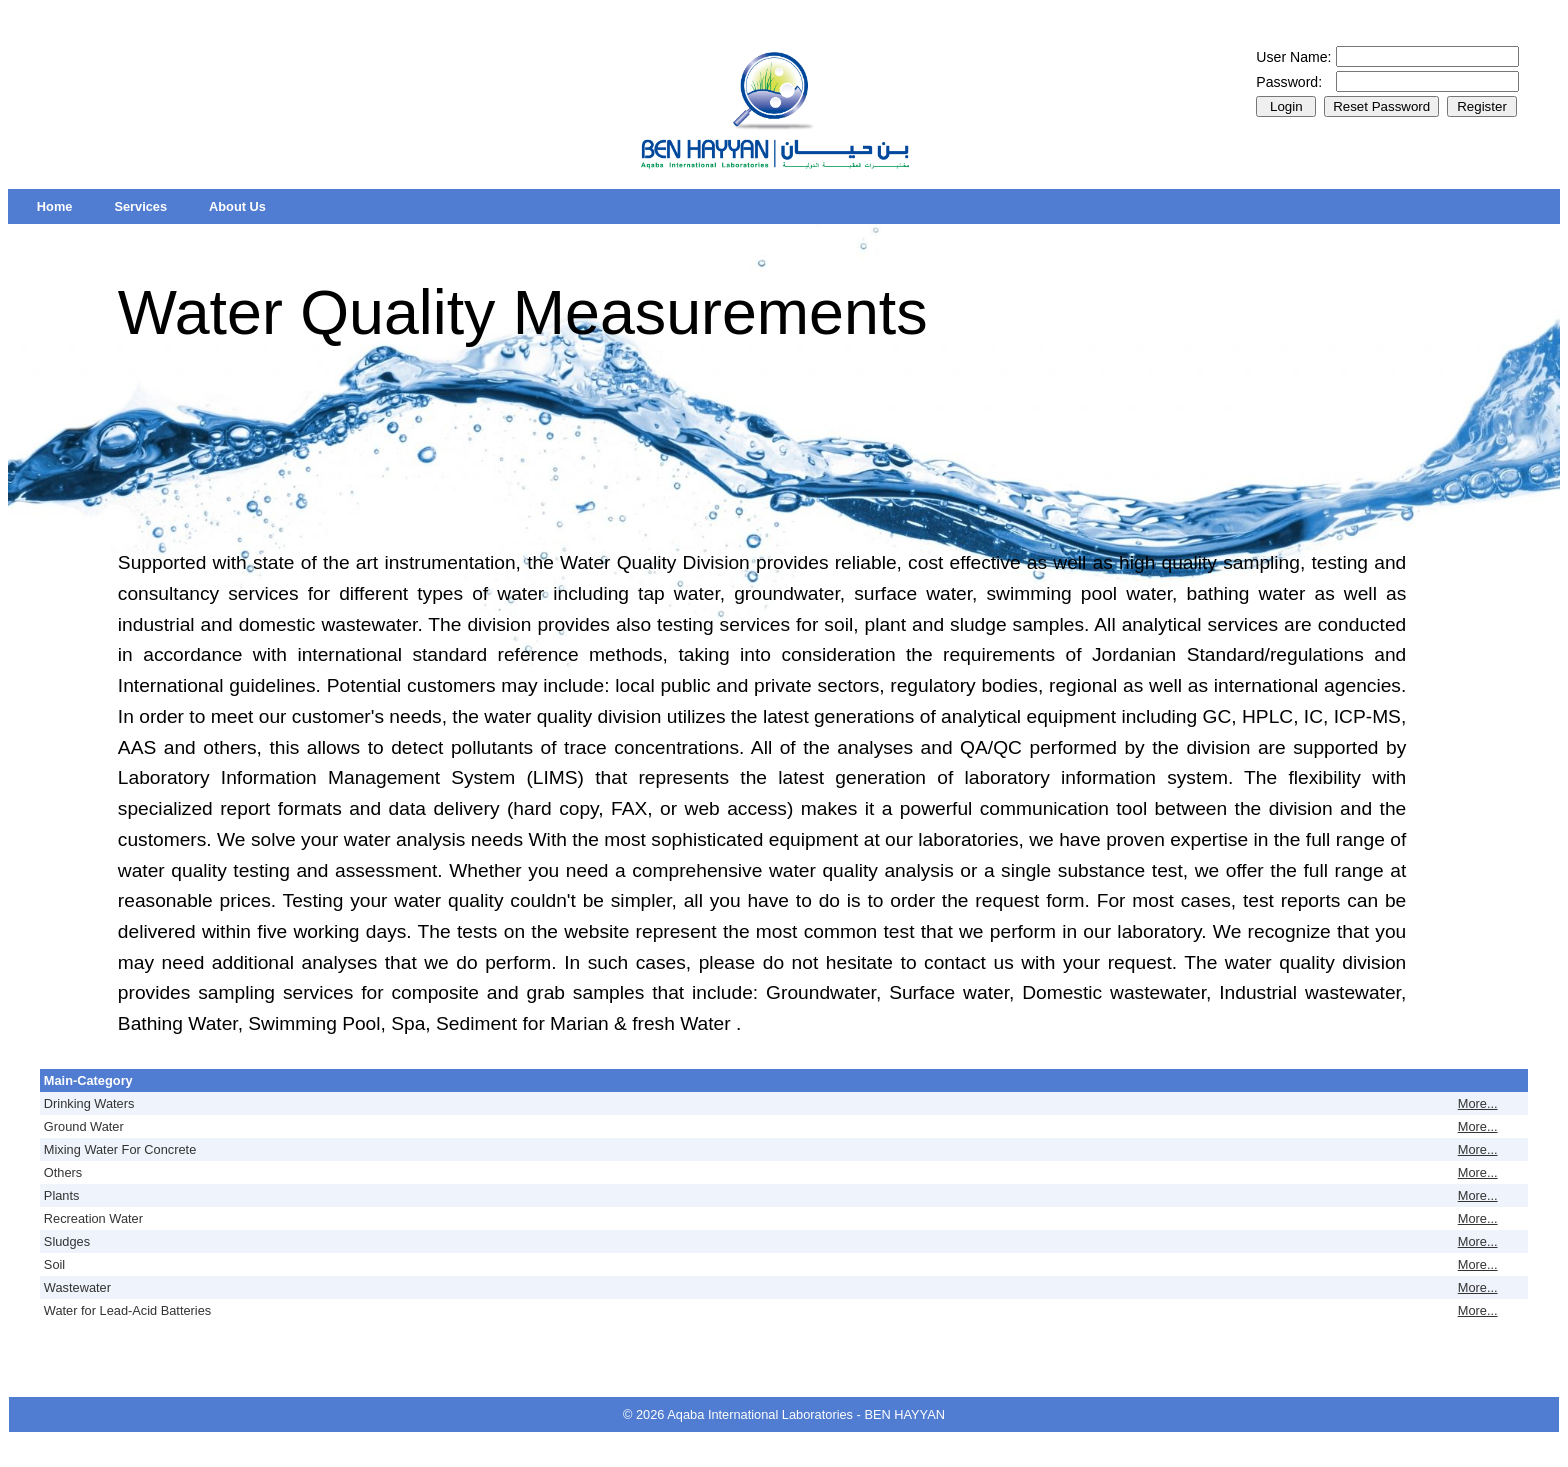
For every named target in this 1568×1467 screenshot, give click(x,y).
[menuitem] (55, 206)
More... (1478, 1103)
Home (55, 206)
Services (140, 206)
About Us (237, 206)
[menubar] (151, 206)
